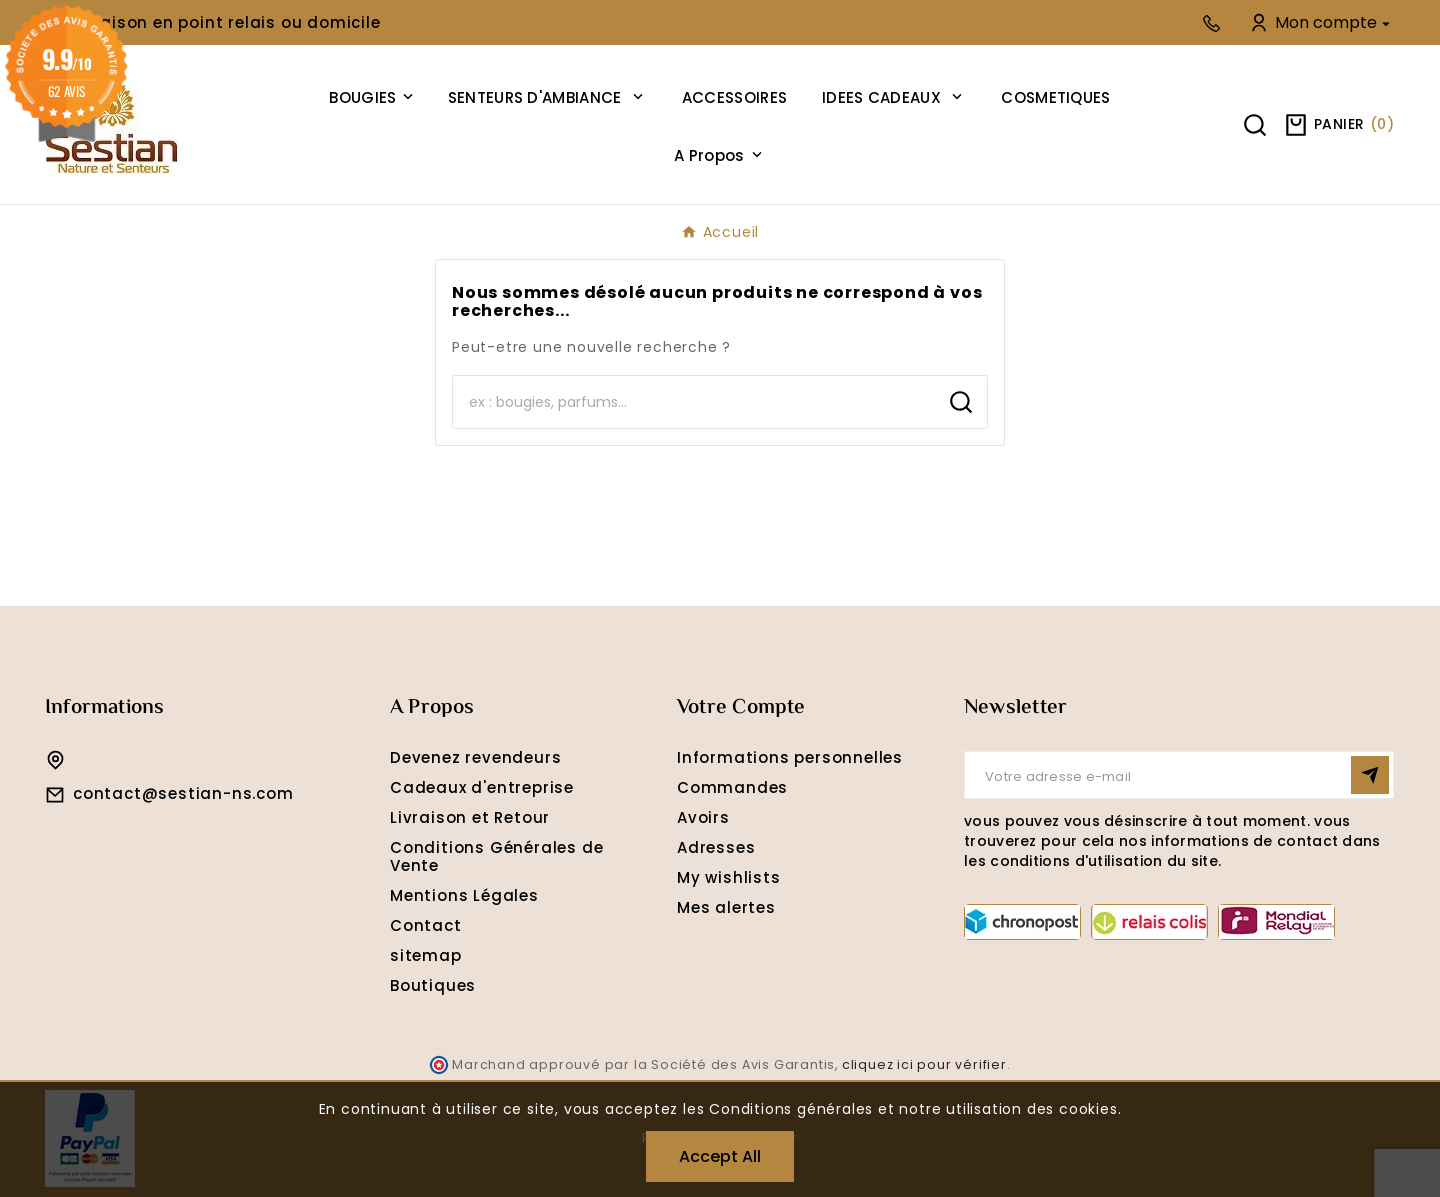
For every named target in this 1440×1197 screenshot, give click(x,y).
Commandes (732, 787)
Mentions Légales (464, 895)
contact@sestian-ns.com (183, 793)
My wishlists (729, 877)
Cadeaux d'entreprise (482, 787)
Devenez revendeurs (475, 757)
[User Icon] (1322, 22)
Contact (426, 925)
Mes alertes (726, 907)
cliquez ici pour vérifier (924, 1064)
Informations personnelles (790, 757)
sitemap (426, 955)
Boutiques (433, 985)
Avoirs (703, 817)
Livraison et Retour (470, 817)
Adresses (716, 847)
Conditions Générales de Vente (496, 856)
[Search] (694, 402)
